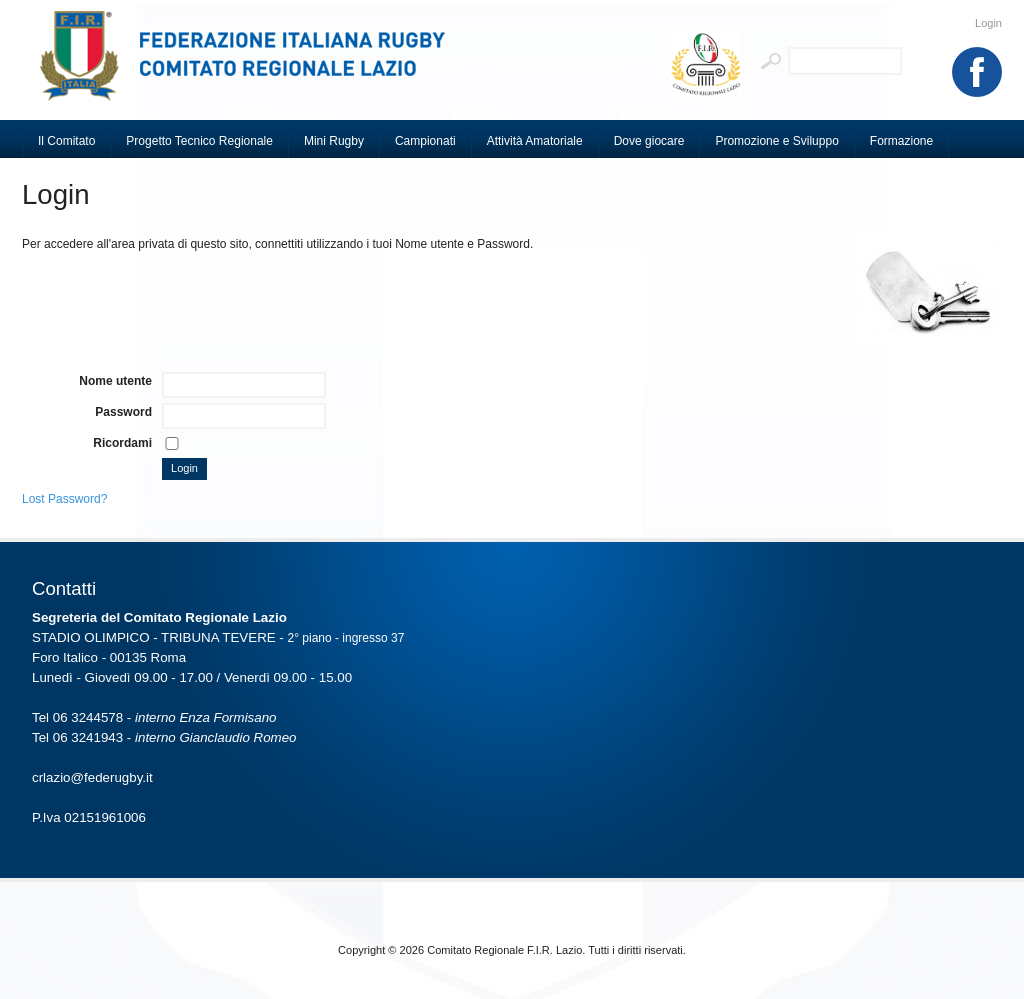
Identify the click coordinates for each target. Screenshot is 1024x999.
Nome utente (115, 381)
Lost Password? (64, 499)
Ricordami (122, 443)
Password (123, 412)
